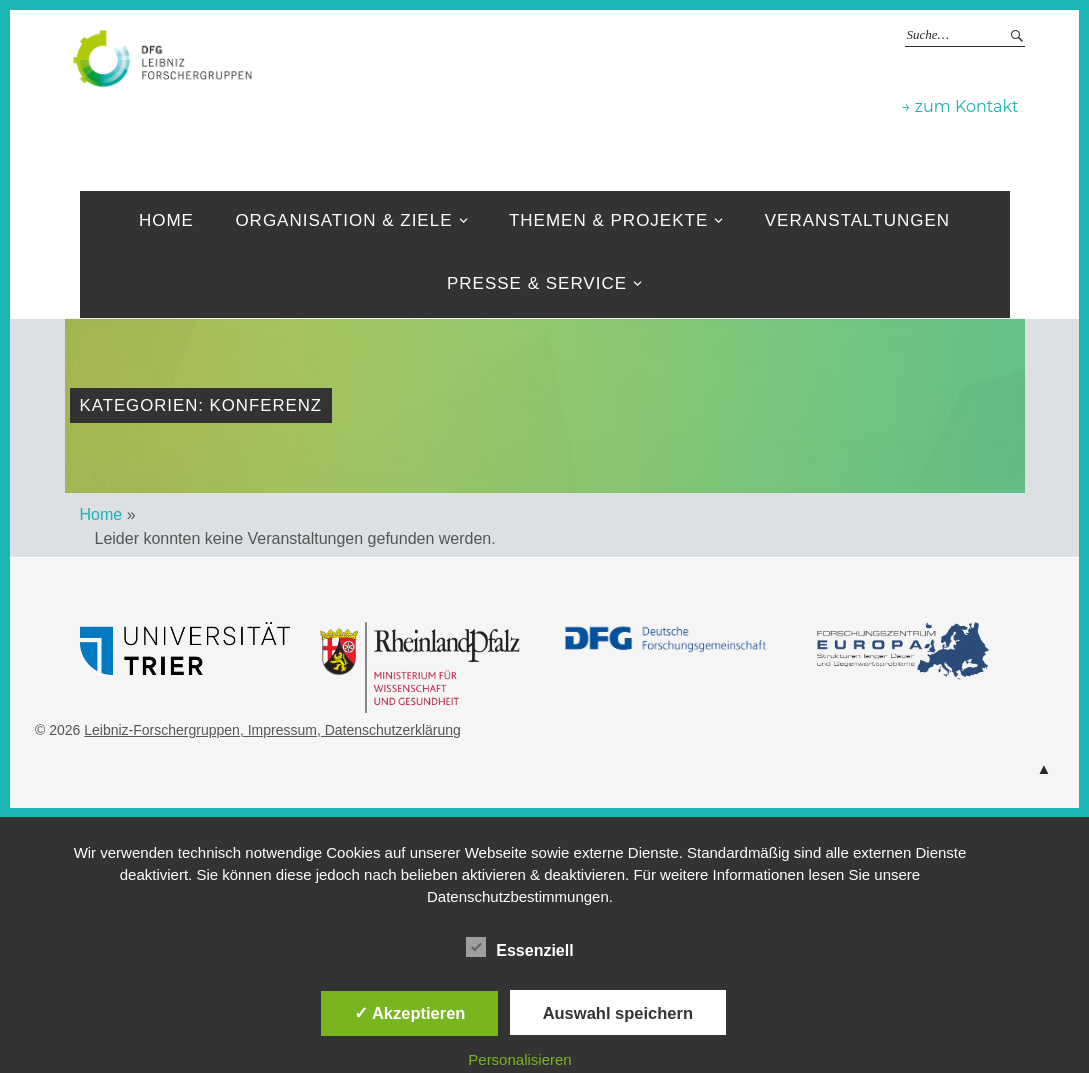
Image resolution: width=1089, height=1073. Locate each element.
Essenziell (519, 947)
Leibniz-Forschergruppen (162, 730)
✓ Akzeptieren (410, 1013)
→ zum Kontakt (959, 106)
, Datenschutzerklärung (389, 730)
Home (166, 220)
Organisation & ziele (343, 220)
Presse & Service (537, 283)
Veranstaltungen (857, 220)
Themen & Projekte (608, 220)
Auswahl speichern (618, 1013)
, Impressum (278, 730)
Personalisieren (519, 1059)
